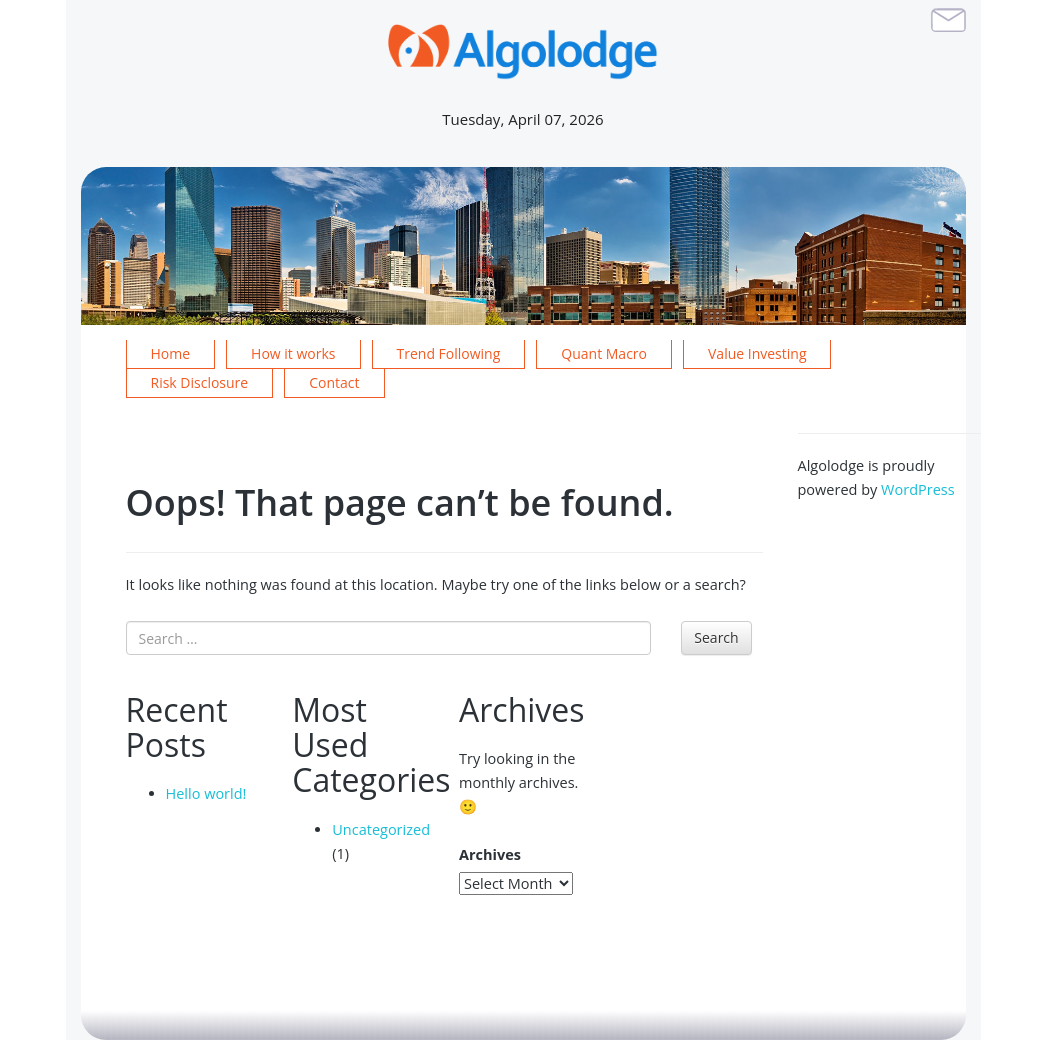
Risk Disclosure (200, 382)
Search (716, 637)
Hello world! (206, 793)
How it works (293, 353)
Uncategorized (381, 829)
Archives (490, 854)
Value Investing (757, 353)
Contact (334, 382)
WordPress (918, 489)
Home (171, 353)
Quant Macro (604, 353)
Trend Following (449, 353)
